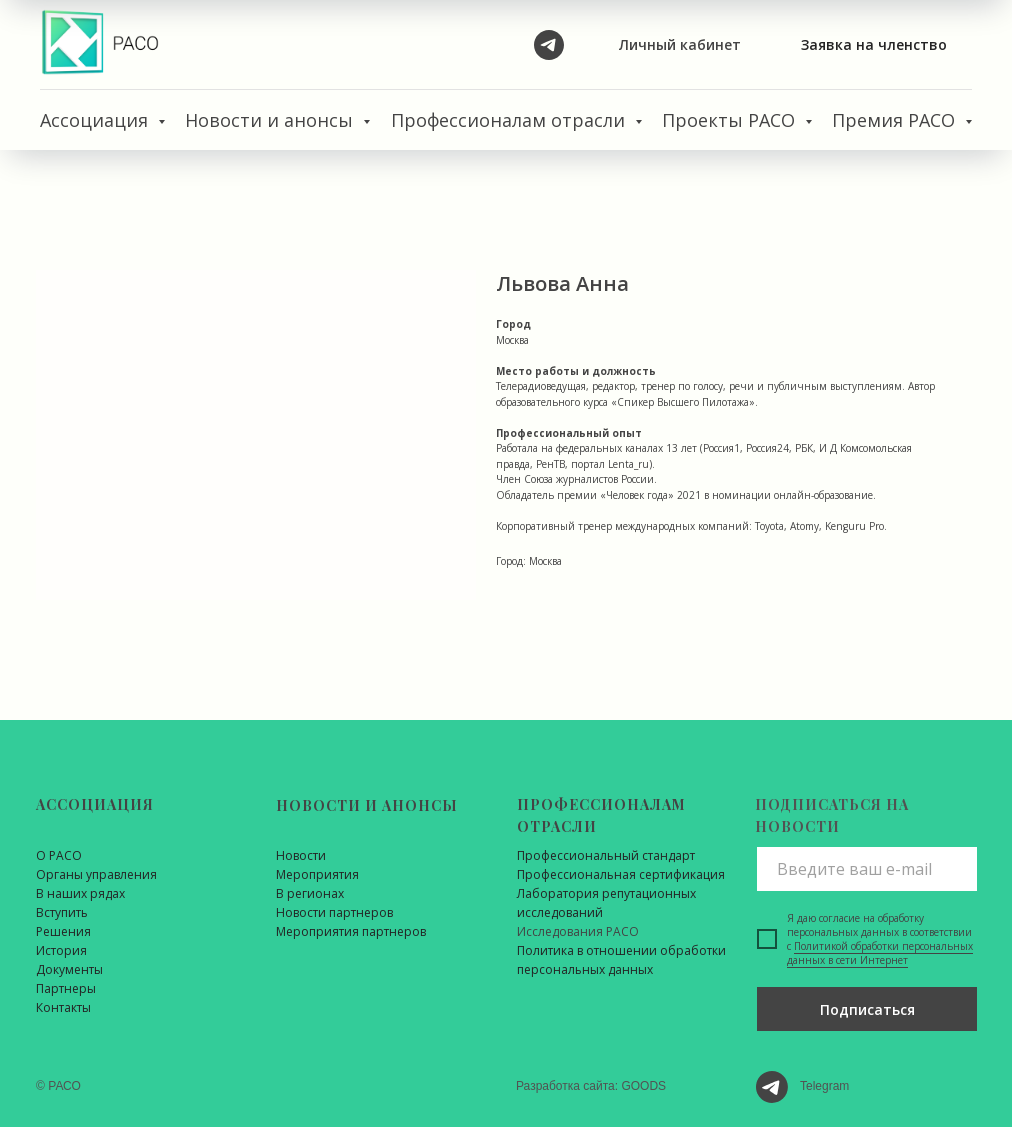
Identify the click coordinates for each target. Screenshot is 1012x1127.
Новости (301, 855)
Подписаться (867, 1009)
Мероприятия (317, 874)
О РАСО (59, 855)
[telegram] (549, 45)
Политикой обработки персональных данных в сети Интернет (880, 953)
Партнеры (66, 988)
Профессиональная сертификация (621, 874)
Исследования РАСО (578, 931)
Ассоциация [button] (96, 120)
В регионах (310, 893)
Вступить (62, 912)
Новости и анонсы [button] (271, 120)
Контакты (63, 1007)
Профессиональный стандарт (606, 855)
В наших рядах (80, 893)
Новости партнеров (334, 912)
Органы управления (96, 874)
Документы (69, 969)
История (61, 950)
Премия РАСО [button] (896, 120)
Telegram (824, 1086)
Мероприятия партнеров (351, 931)
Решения (63, 931)
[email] (867, 869)
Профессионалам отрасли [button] (510, 120)
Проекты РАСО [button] (731, 120)
